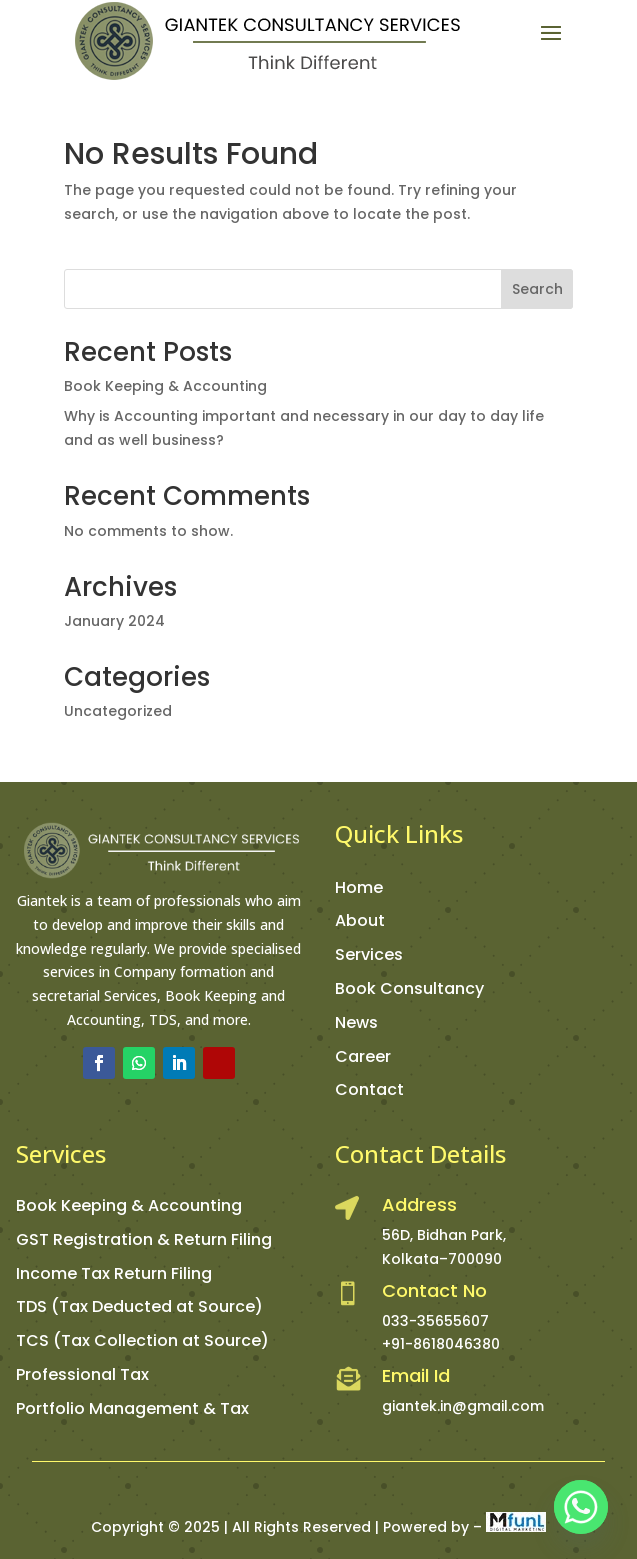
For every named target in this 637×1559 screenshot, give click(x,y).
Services (369, 954)
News (356, 1022)
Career (363, 1056)
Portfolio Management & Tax (132, 1408)
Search (537, 289)
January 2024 (114, 621)
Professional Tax (82, 1374)
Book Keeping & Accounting (165, 386)
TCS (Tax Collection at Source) (142, 1340)
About (360, 920)
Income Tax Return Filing (114, 1273)
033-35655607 (435, 1321)
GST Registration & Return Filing (144, 1239)
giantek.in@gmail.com (463, 1406)
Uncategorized (118, 711)
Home (359, 887)
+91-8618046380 (441, 1344)
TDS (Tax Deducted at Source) (139, 1306)
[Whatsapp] (581, 1507)
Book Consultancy (409, 988)
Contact (369, 1089)
